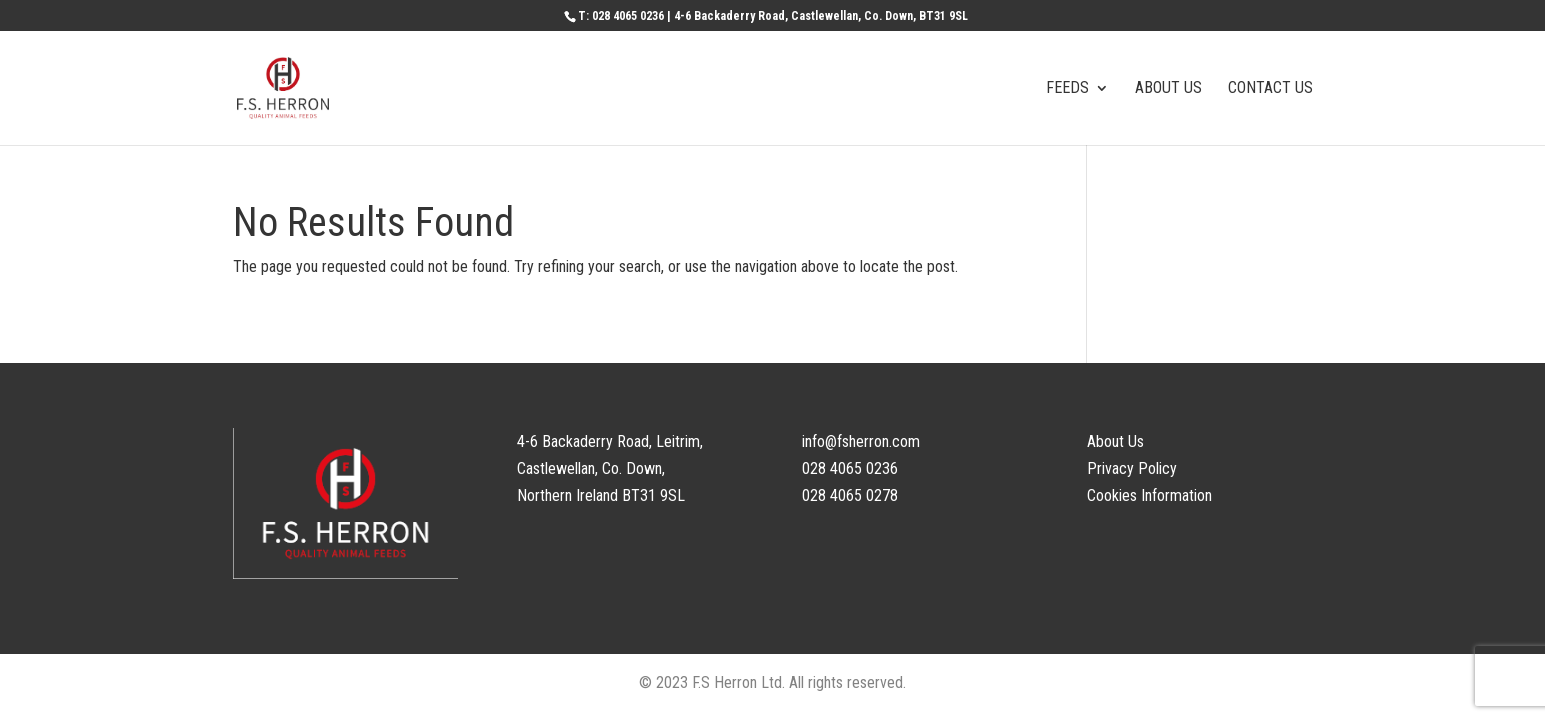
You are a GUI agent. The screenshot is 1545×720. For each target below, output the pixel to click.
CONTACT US (1270, 89)
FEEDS (1067, 89)
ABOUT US (1168, 89)
